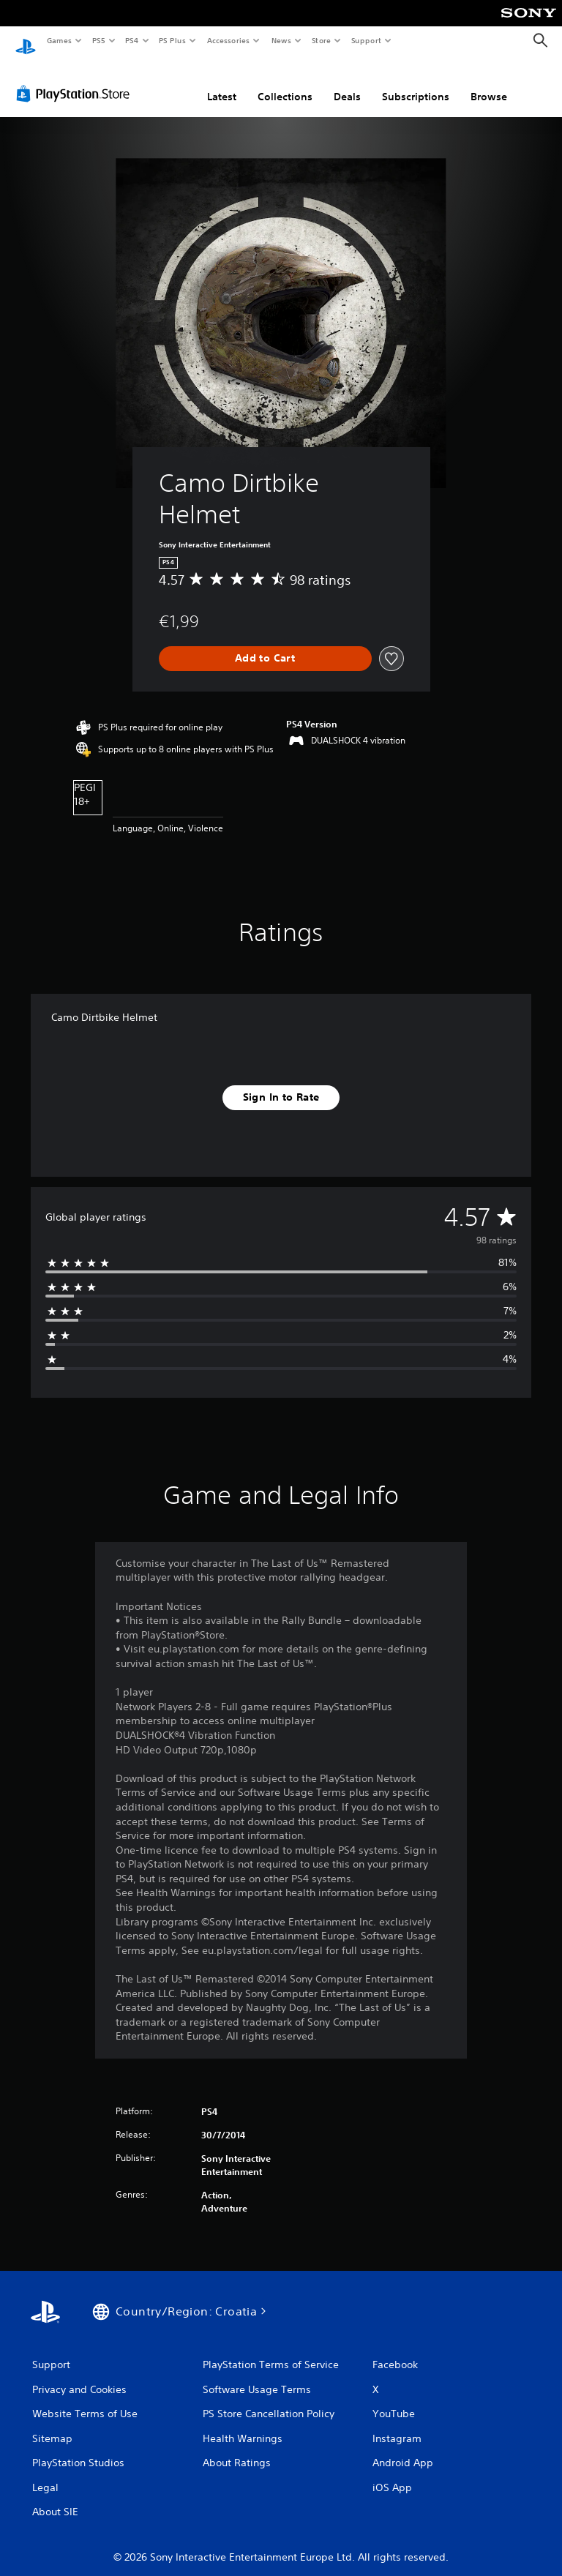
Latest (221, 82)
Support (366, 40)
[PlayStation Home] (25, 41)
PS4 (131, 40)
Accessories (227, 40)
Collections (285, 82)
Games (58, 40)
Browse (489, 82)
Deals (347, 82)
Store (321, 40)
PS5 (98, 40)
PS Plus (173, 40)
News (281, 40)
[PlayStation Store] (76, 79)
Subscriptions (415, 82)
